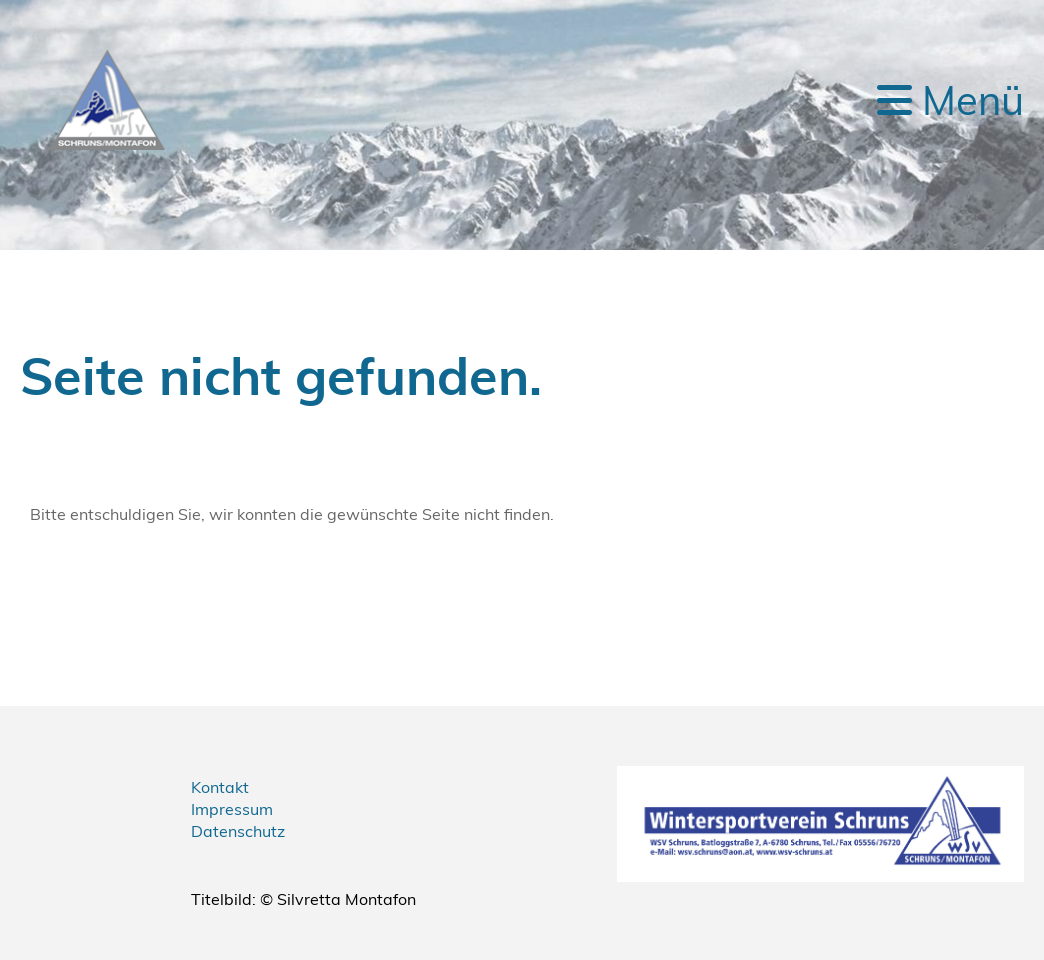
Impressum (232, 809)
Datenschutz (238, 831)
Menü (950, 100)
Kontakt (220, 787)
